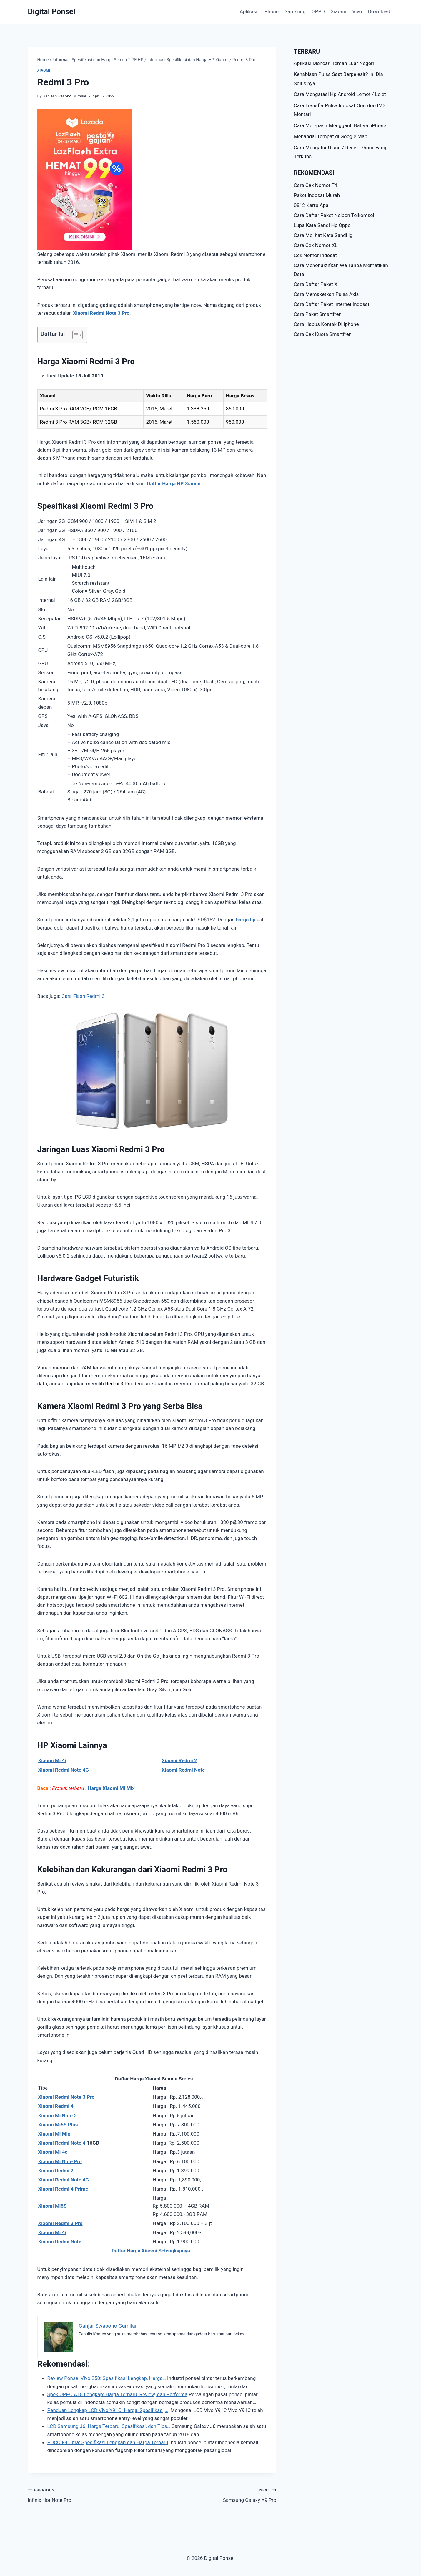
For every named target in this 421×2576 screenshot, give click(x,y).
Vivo (357, 11)
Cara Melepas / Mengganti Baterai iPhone (340, 125)
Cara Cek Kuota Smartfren (323, 334)
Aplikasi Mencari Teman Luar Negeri (334, 63)
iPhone (271, 11)
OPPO (318, 11)
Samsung (294, 11)
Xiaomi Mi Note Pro (60, 2161)
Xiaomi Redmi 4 (56, 2106)
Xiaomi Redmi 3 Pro (60, 2223)
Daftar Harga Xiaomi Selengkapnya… (153, 2251)
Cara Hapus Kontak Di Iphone (326, 324)
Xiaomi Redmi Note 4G (63, 1770)
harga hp (246, 919)
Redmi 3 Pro (118, 1383)
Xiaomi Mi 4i (52, 1760)
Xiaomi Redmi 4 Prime (63, 2189)
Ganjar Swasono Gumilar (64, 96)
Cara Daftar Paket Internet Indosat (332, 304)
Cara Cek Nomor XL (315, 245)
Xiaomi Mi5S (52, 2206)
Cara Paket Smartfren (318, 314)
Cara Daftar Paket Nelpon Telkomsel (334, 215)
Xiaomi (338, 11)
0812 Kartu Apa (311, 205)
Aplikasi (248, 11)
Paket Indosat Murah (317, 195)
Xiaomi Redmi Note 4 (62, 2143)
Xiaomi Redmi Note (59, 2241)
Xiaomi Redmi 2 (179, 1760)
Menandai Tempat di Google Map (330, 136)
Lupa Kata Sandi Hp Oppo (322, 225)
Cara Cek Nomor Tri (315, 185)
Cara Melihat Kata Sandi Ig (323, 235)
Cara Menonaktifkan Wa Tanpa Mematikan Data (341, 269)
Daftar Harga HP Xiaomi (174, 483)
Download (379, 11)
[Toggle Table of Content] (74, 335)
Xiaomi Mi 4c (53, 2152)
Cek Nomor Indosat (315, 255)
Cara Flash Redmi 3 (82, 996)
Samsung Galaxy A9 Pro (216, 2494)
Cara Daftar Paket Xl (316, 284)
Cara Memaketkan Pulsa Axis (326, 294)
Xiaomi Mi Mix (54, 2134)
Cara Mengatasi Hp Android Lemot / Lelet (340, 94)
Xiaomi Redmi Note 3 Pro (101, 313)
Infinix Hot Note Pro (87, 2494)
